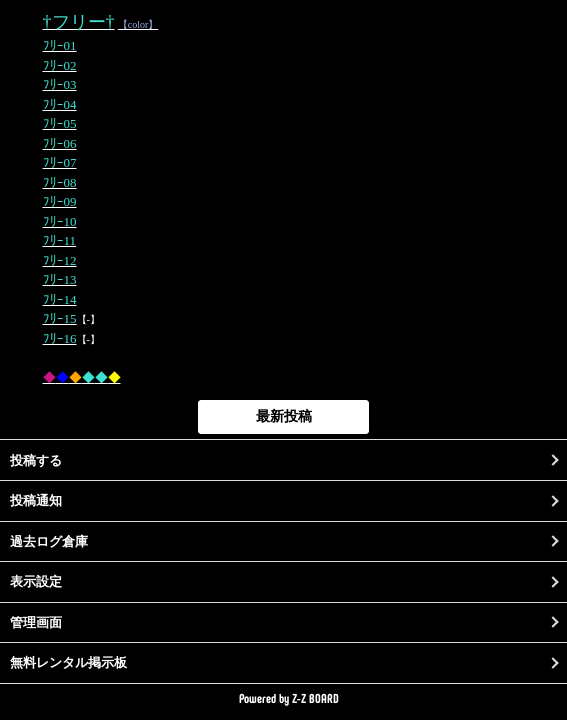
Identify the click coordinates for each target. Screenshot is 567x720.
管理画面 (36, 622)
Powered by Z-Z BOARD (289, 698)
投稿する (36, 460)
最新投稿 (284, 416)
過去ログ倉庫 (49, 541)
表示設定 (36, 581)
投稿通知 (36, 500)
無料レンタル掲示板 (68, 662)
